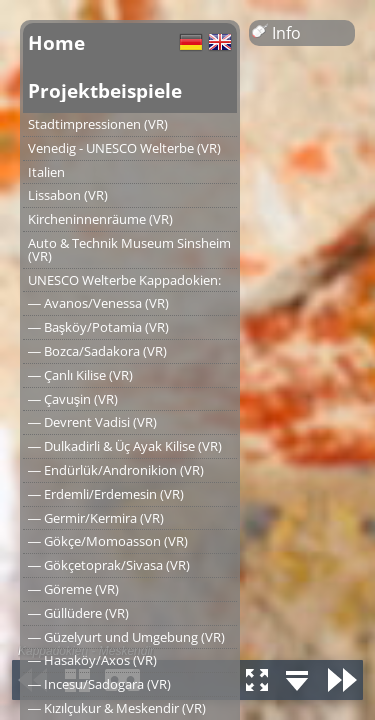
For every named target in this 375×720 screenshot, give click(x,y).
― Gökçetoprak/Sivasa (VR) (109, 565)
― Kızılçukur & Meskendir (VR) (117, 708)
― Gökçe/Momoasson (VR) (108, 541)
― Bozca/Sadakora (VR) (97, 351)
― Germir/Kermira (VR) (96, 518)
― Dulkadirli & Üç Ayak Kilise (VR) (125, 446)
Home (56, 42)
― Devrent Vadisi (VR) (92, 422)
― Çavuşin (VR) (73, 399)
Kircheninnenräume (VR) (100, 219)
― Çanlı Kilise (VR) (80, 375)
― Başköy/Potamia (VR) (98, 327)
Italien (46, 172)
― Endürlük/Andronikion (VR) (116, 470)
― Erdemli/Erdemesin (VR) (106, 494)
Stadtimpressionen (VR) (98, 124)
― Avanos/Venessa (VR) (98, 303)
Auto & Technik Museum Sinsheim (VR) (129, 249)
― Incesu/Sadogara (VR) (99, 684)
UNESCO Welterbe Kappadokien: (124, 280)
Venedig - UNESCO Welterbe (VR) (124, 148)
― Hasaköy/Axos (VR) (92, 660)
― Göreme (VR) (73, 589)
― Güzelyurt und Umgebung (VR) (126, 637)
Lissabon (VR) (68, 195)
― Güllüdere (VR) (78, 613)
